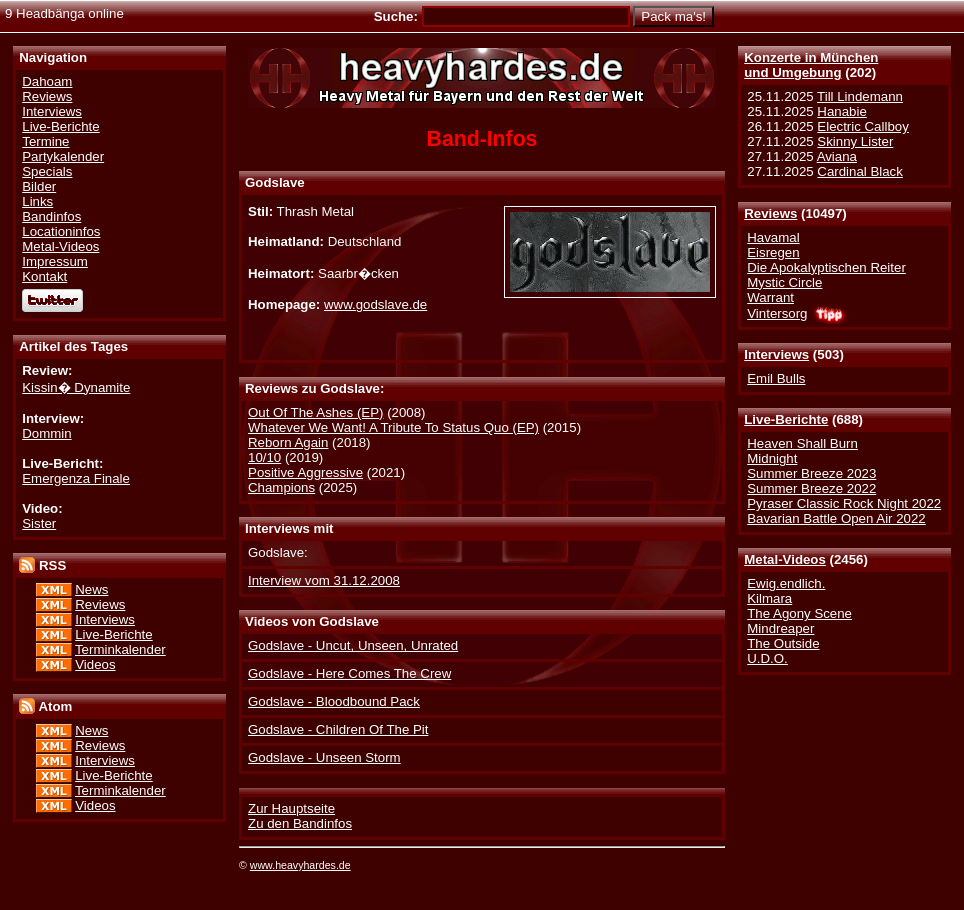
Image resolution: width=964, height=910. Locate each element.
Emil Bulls (776, 378)
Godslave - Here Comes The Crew (349, 673)
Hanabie (841, 111)
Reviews (770, 213)
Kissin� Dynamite (76, 387)
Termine (45, 141)
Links (37, 201)
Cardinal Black (860, 171)
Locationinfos (61, 231)
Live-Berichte (786, 419)
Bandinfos (51, 216)
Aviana (837, 156)
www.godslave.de (375, 304)
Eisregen (773, 252)
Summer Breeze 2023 (811, 473)
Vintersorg (777, 313)
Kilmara (769, 598)
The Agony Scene (799, 613)
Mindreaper (780, 628)
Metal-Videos (785, 559)
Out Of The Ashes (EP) (315, 412)
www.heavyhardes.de (300, 865)
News (91, 589)
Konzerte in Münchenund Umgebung (811, 65)
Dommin (46, 433)
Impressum (55, 261)
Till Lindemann (860, 96)
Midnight (772, 458)
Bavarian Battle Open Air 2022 (836, 518)
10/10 (264, 457)
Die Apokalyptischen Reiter (826, 267)
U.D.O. (767, 658)
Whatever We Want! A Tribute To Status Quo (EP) (393, 427)
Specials (47, 171)
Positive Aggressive (305, 472)
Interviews (776, 354)
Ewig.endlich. (786, 583)
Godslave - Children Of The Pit (338, 729)
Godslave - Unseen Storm (324, 757)
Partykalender (63, 156)
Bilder (39, 186)
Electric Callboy (862, 126)
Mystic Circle (784, 282)
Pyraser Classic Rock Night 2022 (844, 503)
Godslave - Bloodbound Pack (334, 701)
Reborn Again (288, 442)
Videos (95, 664)
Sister (39, 523)
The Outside (783, 643)
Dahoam (47, 81)
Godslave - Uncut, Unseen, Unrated (353, 645)
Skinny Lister (855, 141)
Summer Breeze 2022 (811, 488)
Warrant (770, 297)
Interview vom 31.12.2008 (324, 580)
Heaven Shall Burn (802, 443)
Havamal (773, 237)
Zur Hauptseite (291, 808)
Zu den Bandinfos (300, 823)
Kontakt (44, 276)
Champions (281, 487)
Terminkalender (120, 649)
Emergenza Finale (76, 478)
